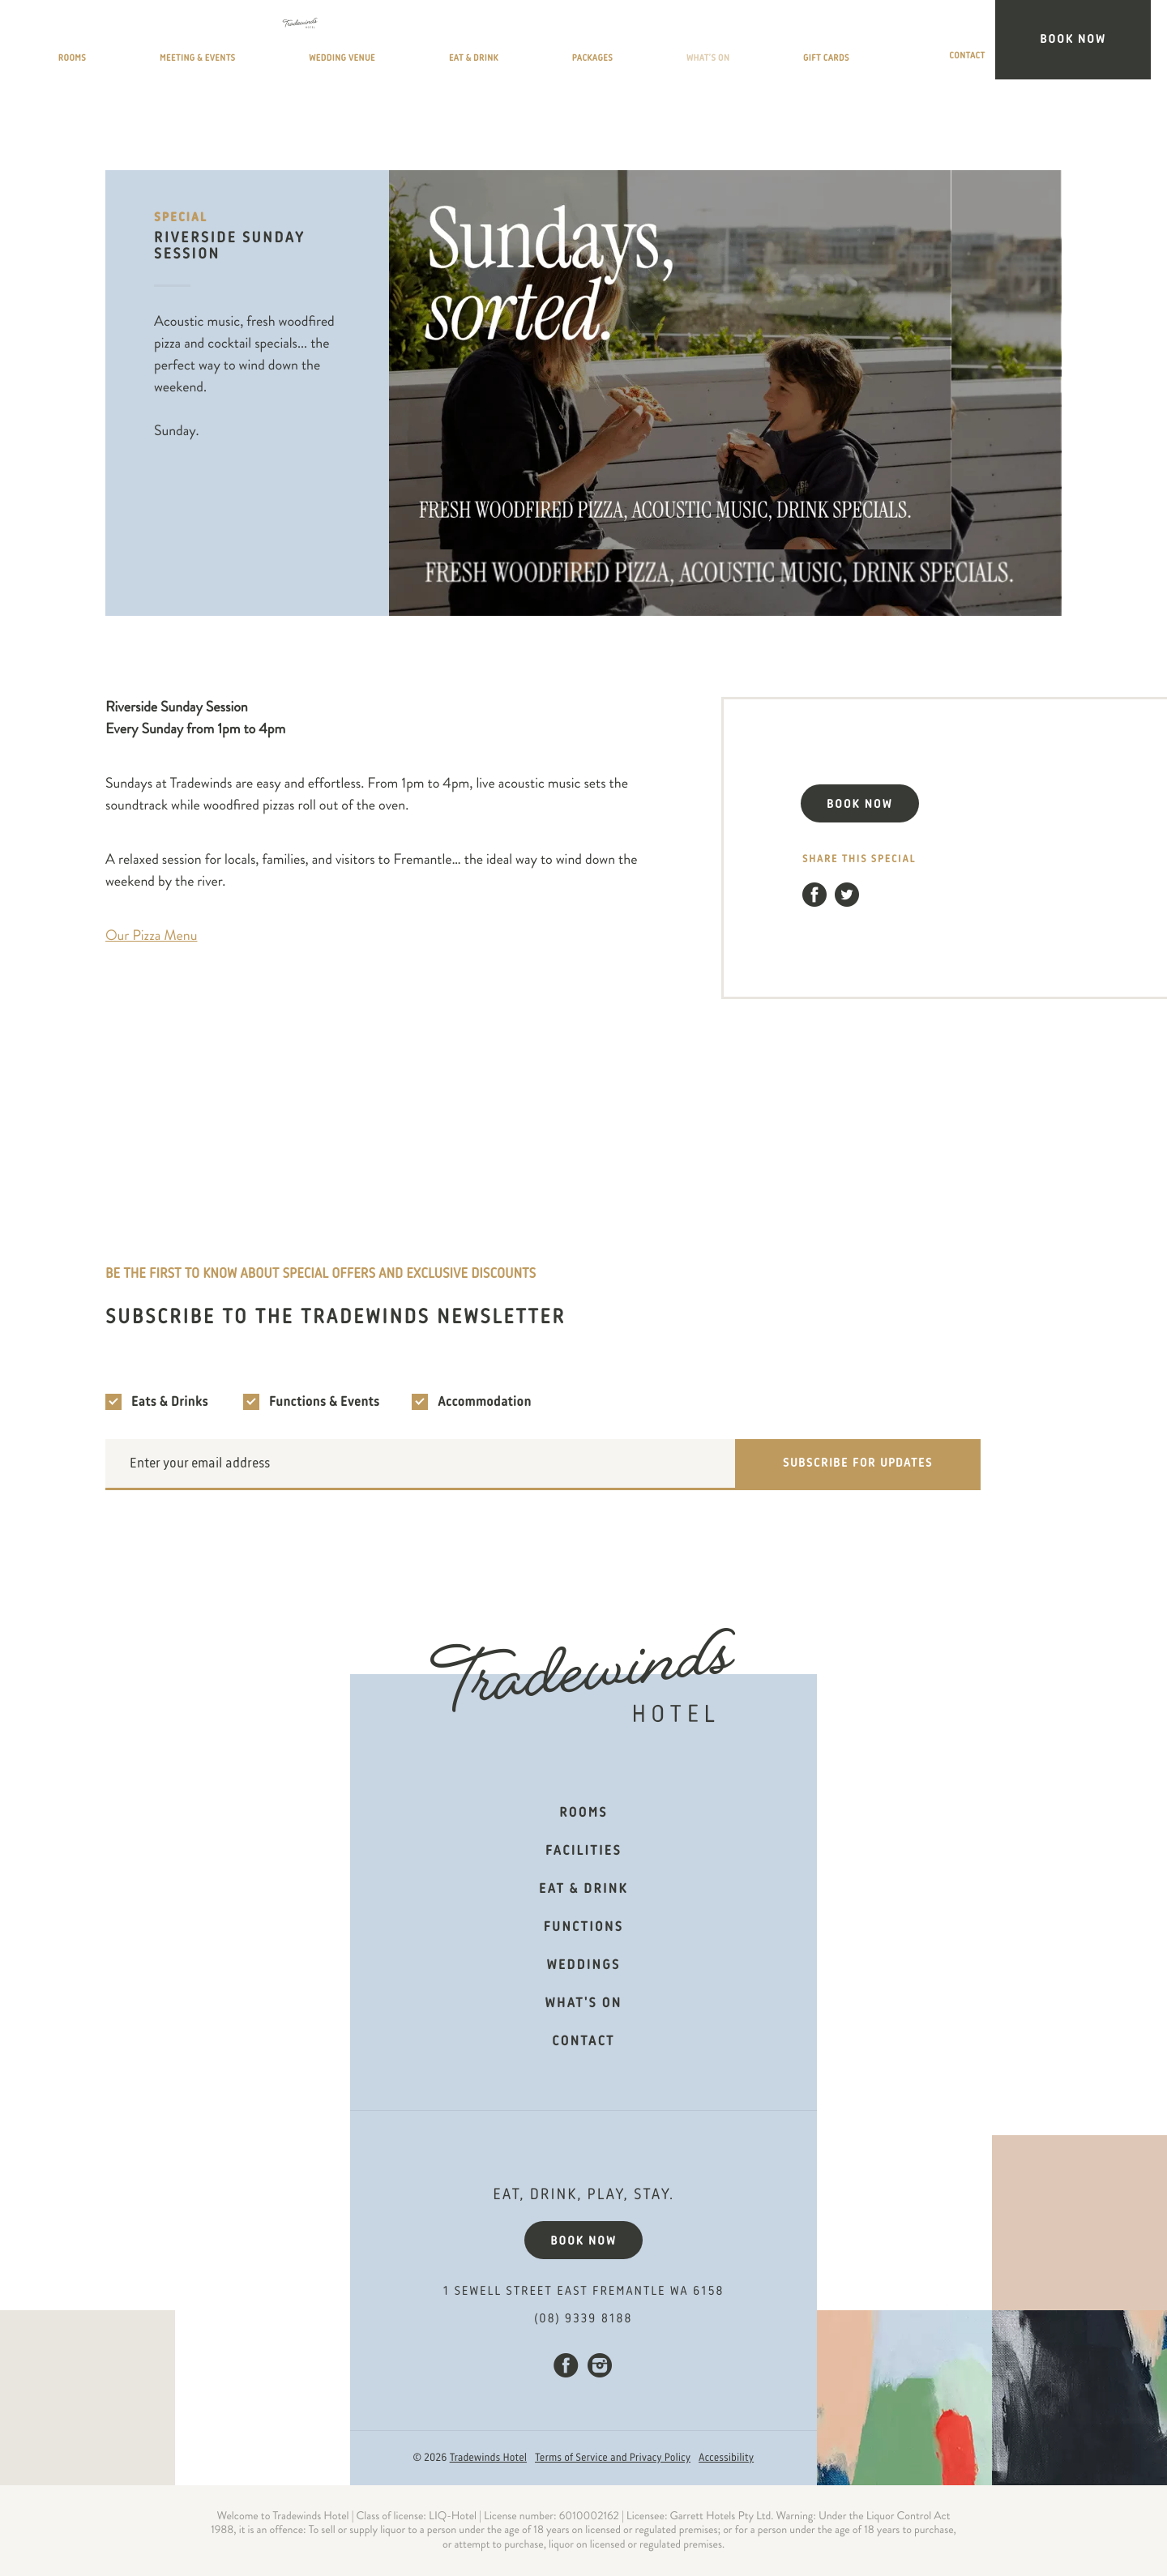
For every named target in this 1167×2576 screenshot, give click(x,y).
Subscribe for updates (858, 1463)
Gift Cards (910, 42)
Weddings (583, 1966)
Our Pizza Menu (151, 935)
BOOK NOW (860, 804)
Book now (583, 2241)
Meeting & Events (338, 42)
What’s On (808, 42)
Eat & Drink (606, 42)
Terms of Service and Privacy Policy (612, 2458)
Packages (710, 42)
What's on (583, 2004)
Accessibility (726, 2458)
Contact (1009, 42)
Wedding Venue (482, 42)
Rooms (224, 42)
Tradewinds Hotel (488, 2458)
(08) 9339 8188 (584, 2319)
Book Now (1101, 39)
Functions (583, 1927)
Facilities (583, 1851)
